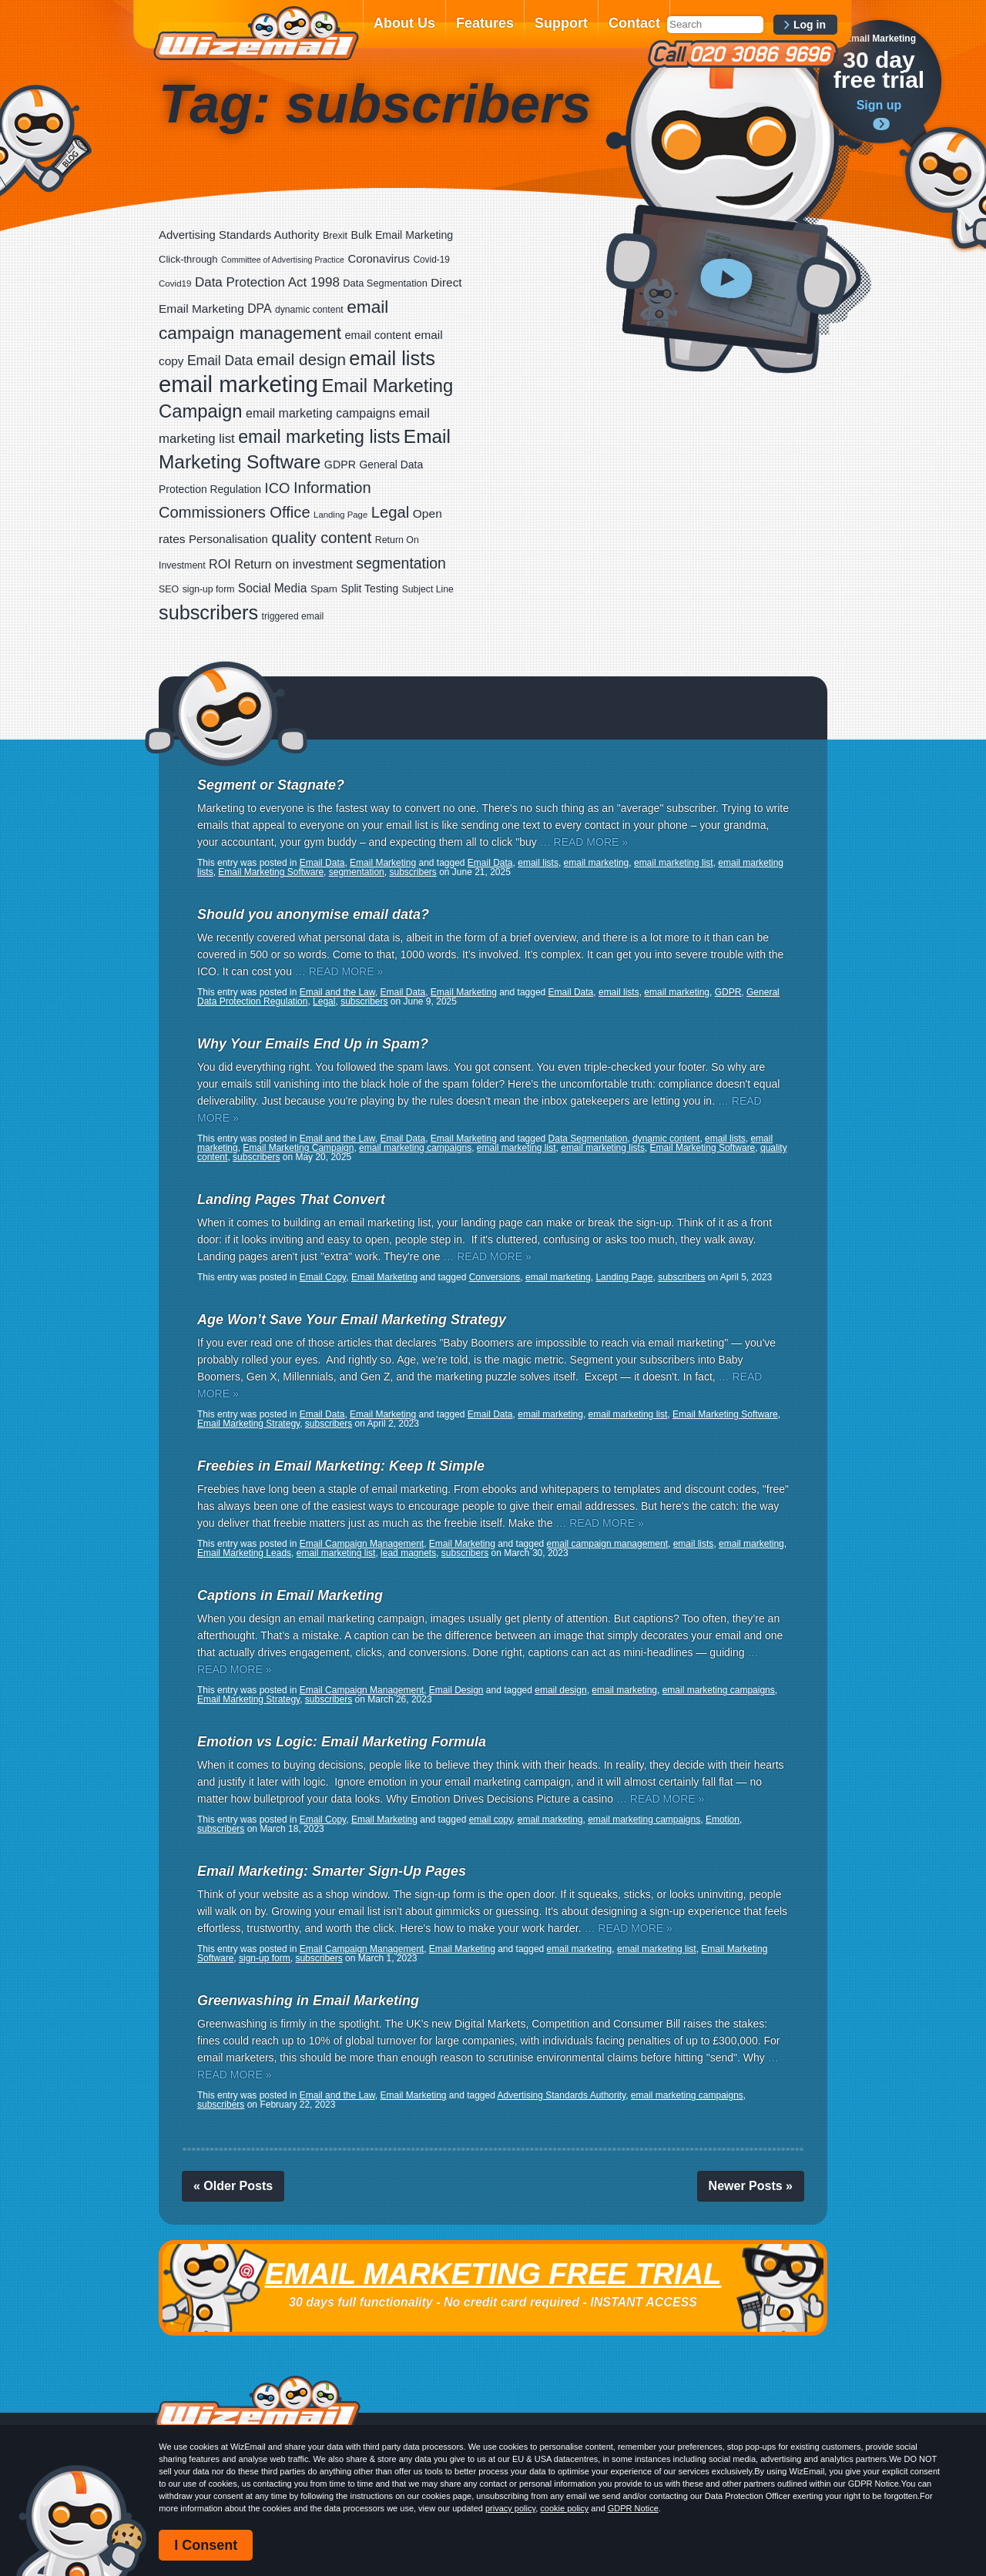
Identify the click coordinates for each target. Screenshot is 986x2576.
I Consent (205, 2545)
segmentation (356, 872)
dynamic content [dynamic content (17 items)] (309, 309)
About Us (404, 23)
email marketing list (673, 862)
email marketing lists (603, 1147)
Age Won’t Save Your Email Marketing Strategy (351, 1319)
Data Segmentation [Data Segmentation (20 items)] (385, 283)
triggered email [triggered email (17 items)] (293, 616)
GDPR (728, 992)
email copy (490, 1819)
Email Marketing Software (271, 872)
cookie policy (564, 2508)
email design (560, 1690)
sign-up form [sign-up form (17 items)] (209, 589)
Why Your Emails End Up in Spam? (312, 1044)
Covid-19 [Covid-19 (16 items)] (431, 259)
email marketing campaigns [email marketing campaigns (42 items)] (320, 413)
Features (485, 23)
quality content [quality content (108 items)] (321, 537)
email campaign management (607, 1543)
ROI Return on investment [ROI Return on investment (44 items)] (281, 564)
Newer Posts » (751, 2185)
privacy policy (510, 2508)
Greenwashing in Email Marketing (308, 2000)
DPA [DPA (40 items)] (259, 308)
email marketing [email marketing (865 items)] (238, 384)
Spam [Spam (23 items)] (323, 589)
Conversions (495, 1277)
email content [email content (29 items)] (378, 335)
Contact (634, 23)
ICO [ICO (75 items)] (277, 488)
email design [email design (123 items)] (301, 359)
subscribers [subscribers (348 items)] (208, 612)
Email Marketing (383, 862)
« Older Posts (233, 2185)
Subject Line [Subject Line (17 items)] (428, 589)
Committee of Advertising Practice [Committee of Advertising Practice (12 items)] (282, 259)
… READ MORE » (584, 842)
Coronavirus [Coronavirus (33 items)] (378, 258)
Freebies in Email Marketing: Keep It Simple (341, 1466)
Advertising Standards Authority (562, 2095)
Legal (324, 1001)
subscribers (412, 872)
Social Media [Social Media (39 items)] (272, 588)
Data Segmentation (588, 1138)
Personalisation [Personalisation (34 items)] (228, 538)
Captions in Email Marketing (290, 1595)
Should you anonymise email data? (313, 914)
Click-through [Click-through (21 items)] (188, 259)
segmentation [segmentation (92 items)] (401, 563)
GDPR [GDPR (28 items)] (340, 464)
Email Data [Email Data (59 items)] (220, 360)
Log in (809, 24)
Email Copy (323, 1277)
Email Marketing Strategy (248, 1423)
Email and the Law (337, 992)
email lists (538, 862)
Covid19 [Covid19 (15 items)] (175, 283)
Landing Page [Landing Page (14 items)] (340, 514)
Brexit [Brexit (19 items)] (335, 235)
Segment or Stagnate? (270, 785)
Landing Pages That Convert (291, 1199)
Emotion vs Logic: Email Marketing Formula (341, 1741)
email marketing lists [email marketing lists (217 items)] (319, 437)
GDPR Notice (633, 2508)
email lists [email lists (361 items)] (392, 358)
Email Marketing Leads (244, 1553)
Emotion (723, 1819)
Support (561, 23)
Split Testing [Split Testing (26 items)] (369, 588)
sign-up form (264, 1958)
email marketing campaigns (415, 1147)
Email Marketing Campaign (298, 1147)
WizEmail (255, 33)
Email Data (322, 862)
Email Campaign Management (362, 1543)
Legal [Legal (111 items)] (390, 512)
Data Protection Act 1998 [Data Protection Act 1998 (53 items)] (267, 282)
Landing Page (623, 1277)
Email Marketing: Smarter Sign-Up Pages (331, 1871)
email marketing (596, 862)
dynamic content (665, 1138)
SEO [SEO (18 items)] (169, 589)
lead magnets (408, 1553)
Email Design (456, 1690)
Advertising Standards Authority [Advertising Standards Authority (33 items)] (239, 234)
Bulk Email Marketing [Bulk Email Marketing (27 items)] (402, 235)
